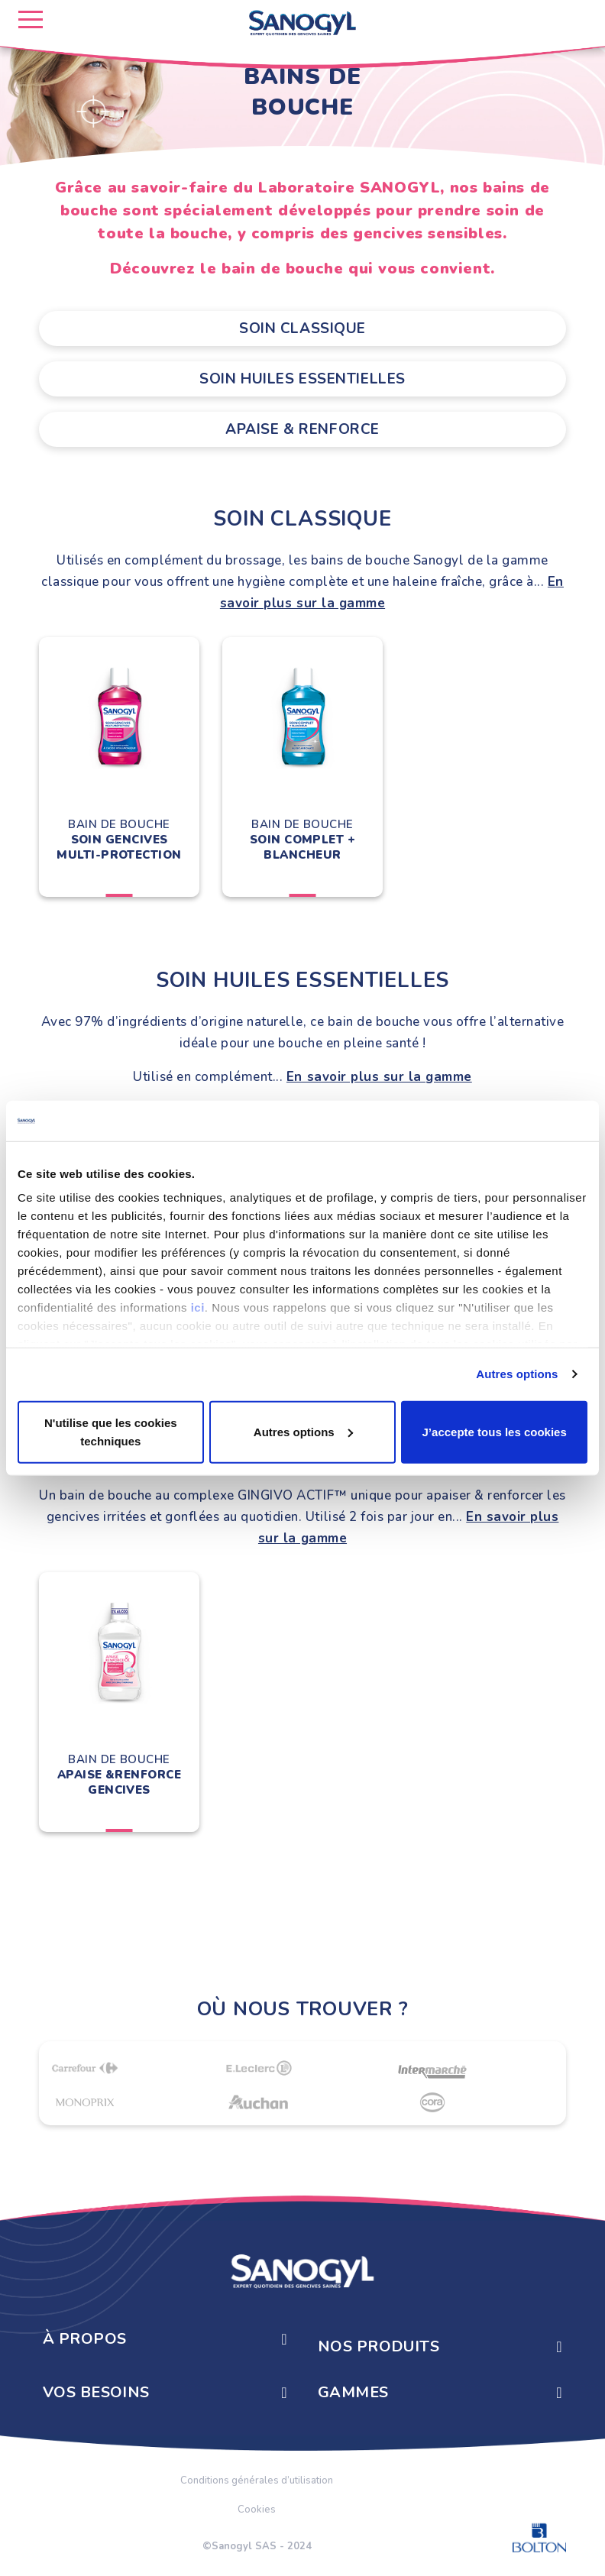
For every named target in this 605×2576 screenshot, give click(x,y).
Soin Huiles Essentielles (302, 379)
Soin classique (302, 328)
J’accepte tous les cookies (494, 1431)
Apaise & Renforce (302, 429)
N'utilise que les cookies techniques (110, 1431)
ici (198, 1307)
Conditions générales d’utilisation (256, 2480)
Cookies (257, 2509)
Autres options (517, 1373)
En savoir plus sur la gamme (379, 1077)
